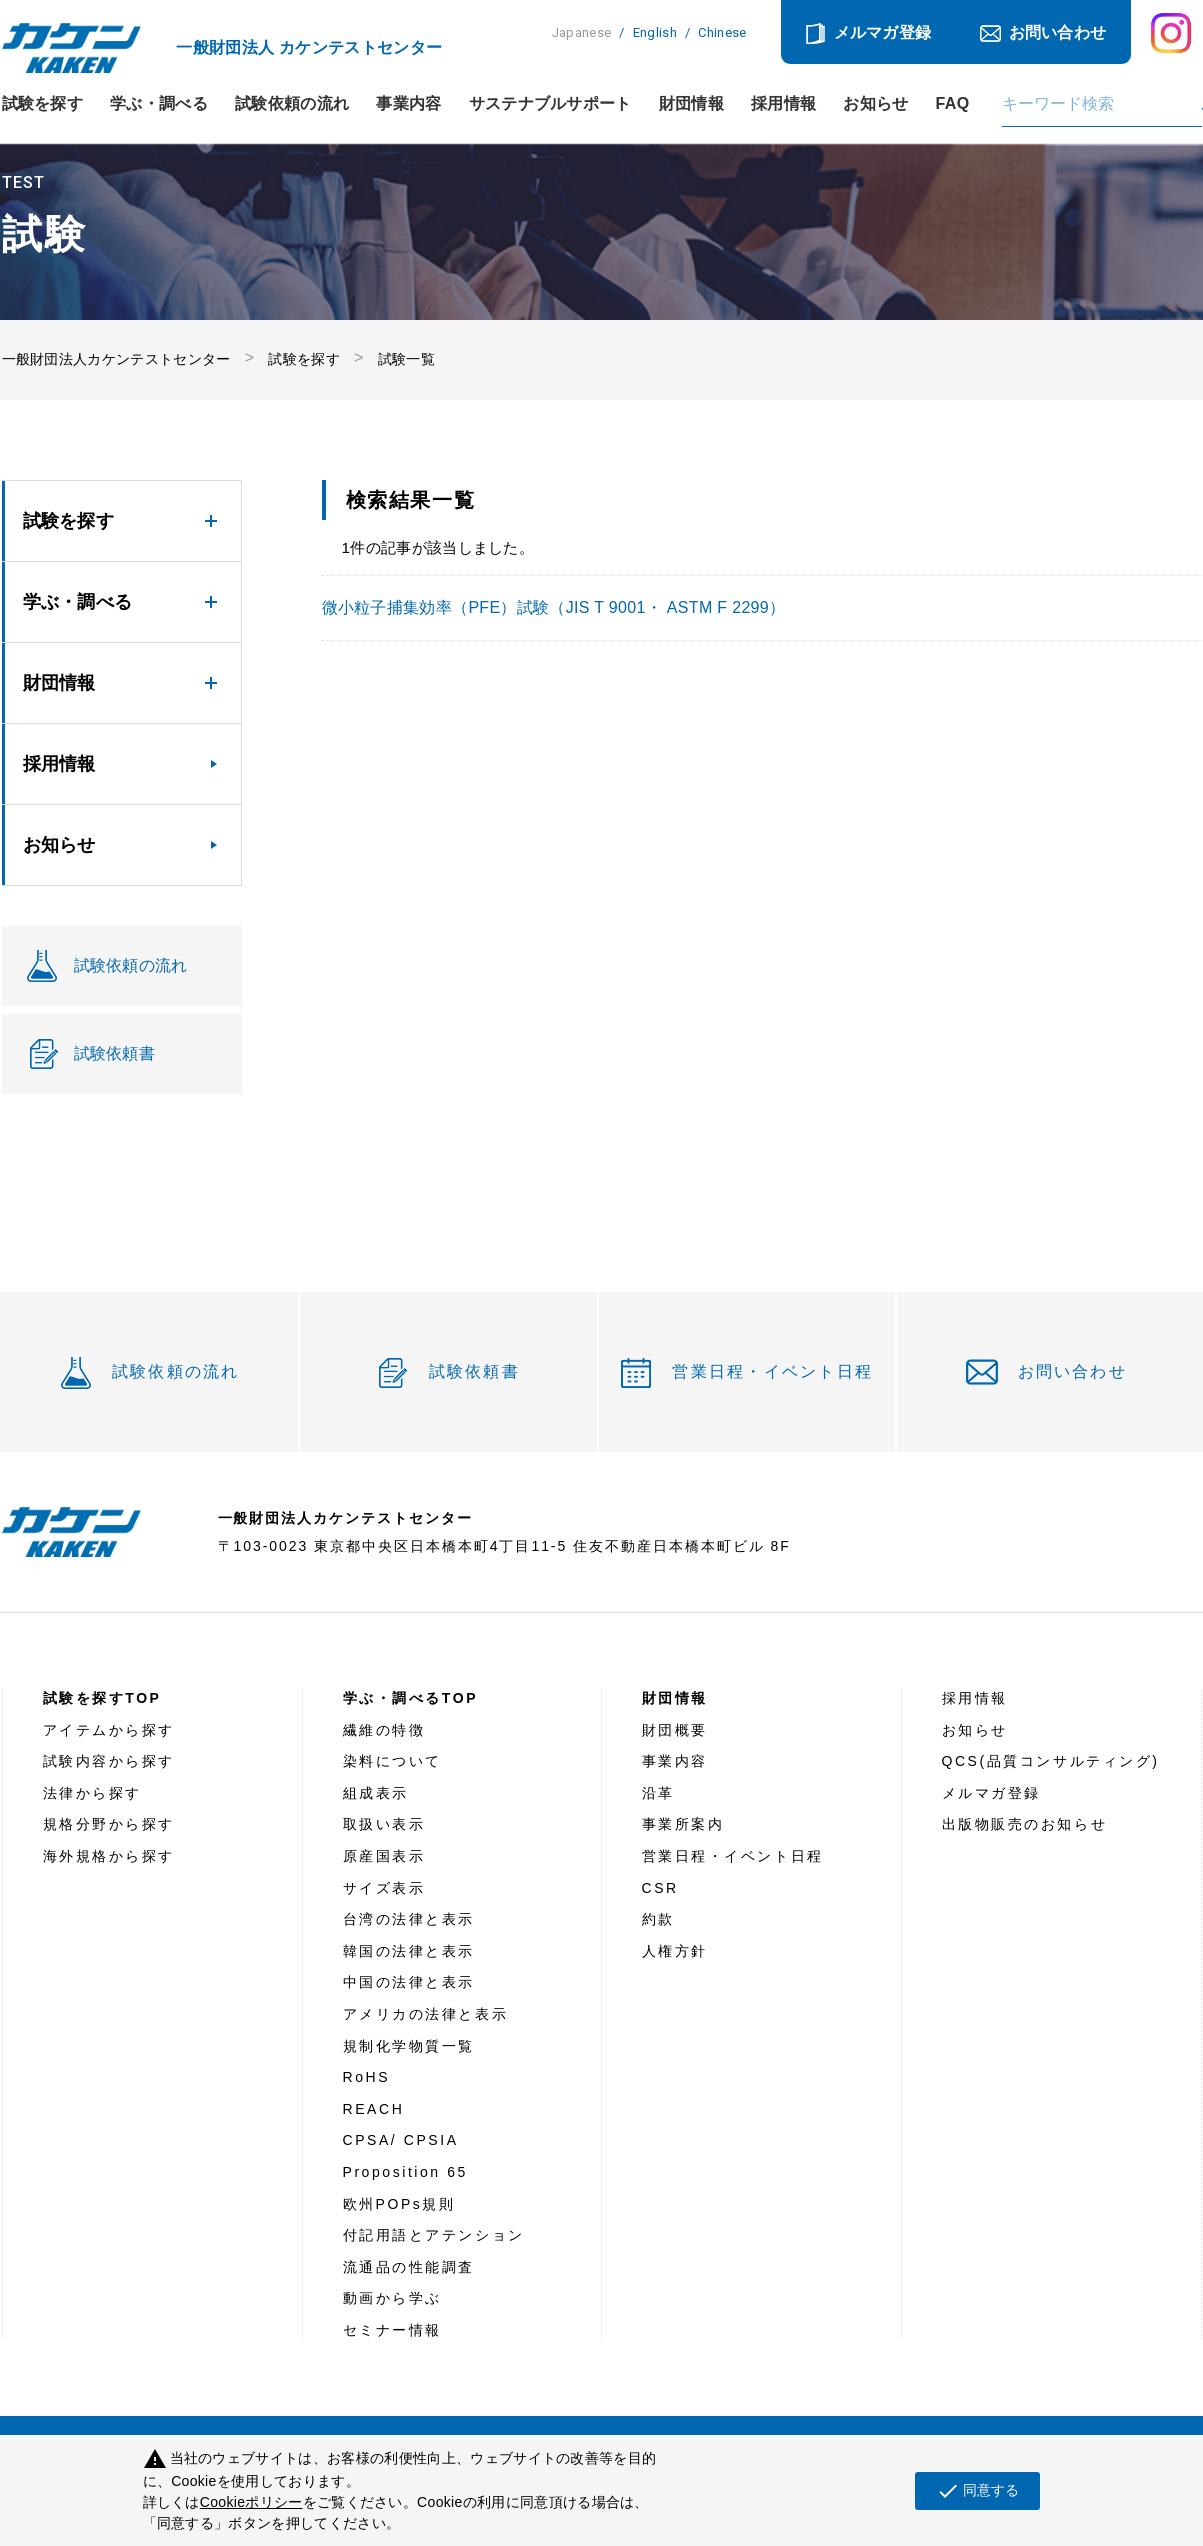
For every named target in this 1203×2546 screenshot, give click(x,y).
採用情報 (783, 104)
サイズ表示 (384, 1888)
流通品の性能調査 (409, 2267)
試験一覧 (406, 359)
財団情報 (691, 104)
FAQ (953, 104)
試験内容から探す (109, 1761)
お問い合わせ (1058, 32)
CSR (660, 1888)
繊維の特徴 (384, 1730)
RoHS (367, 2077)
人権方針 (675, 1951)
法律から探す (92, 1793)
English (655, 32)
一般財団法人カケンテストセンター (116, 359)
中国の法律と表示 (409, 1982)
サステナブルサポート (550, 104)
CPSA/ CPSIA (401, 2140)
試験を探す (43, 104)
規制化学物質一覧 (409, 2046)
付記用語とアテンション (434, 2235)
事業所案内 (683, 1824)
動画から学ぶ (392, 2298)
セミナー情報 (392, 2330)
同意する (977, 2491)
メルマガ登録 (883, 32)
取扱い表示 (384, 1824)
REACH (374, 2109)
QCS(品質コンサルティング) (1051, 1761)
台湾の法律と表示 (409, 1919)
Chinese (722, 32)
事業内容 (408, 104)
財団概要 (675, 1730)
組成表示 (376, 1793)
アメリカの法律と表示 (426, 2014)
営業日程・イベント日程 (772, 1371)
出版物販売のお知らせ (1025, 1824)
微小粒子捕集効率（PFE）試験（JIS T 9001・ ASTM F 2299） (554, 607)
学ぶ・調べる (159, 104)
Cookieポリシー (251, 2502)
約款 (658, 1919)
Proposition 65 (405, 2172)
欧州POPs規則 (399, 2204)
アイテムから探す (109, 1730)
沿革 (658, 1793)
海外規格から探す (109, 1856)
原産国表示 (384, 1856)
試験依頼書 (474, 1371)
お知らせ (875, 104)
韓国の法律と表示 (409, 1951)
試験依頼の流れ (292, 104)
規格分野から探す (109, 1824)
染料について (392, 1761)
